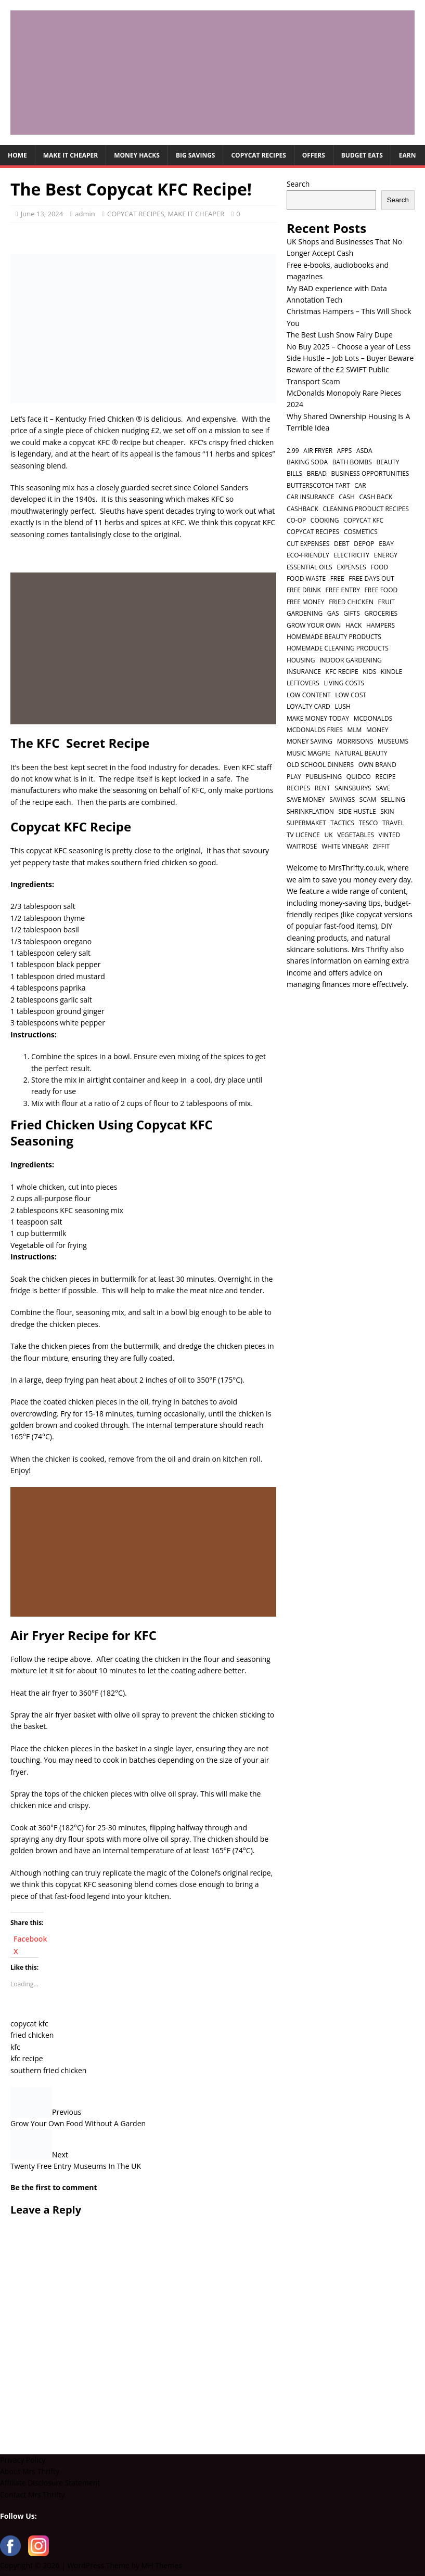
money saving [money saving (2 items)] (309, 741)
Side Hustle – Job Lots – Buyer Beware (350, 358)
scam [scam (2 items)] (368, 799)
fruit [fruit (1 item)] (386, 601)
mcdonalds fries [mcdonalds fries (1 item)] (315, 729)
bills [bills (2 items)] (294, 473)
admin (85, 213)
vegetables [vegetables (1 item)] (355, 834)
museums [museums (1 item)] (393, 741)
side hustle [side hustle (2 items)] (357, 811)
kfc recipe (26, 2058)
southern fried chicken (48, 2070)
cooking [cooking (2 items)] (325, 520)
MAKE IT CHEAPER (70, 155)
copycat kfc (29, 2023)
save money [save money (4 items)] (306, 799)
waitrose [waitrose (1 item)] (302, 846)
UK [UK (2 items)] (329, 834)
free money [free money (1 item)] (306, 601)
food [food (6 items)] (380, 567)
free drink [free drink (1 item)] (304, 590)
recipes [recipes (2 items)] (298, 788)
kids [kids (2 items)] (369, 671)
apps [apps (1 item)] (344, 450)
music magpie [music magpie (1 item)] (309, 753)
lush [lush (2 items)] (342, 706)
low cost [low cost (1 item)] (350, 695)
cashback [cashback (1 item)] (302, 508)
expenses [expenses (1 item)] (351, 567)
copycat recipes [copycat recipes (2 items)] (313, 531)
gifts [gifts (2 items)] (351, 613)
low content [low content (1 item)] (309, 695)
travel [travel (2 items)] (393, 822)
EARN (407, 155)
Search (298, 184)
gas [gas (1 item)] (333, 613)
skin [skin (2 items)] (387, 811)
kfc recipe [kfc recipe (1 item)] (342, 671)
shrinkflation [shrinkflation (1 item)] (310, 811)
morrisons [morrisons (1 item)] (355, 741)
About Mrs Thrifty (29, 2471)
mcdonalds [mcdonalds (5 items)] (373, 718)
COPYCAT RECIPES (258, 155)
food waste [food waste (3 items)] (306, 578)
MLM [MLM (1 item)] (354, 729)
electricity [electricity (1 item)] (351, 555)
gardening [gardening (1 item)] (305, 613)
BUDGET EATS (362, 155)
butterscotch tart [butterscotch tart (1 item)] (318, 485)
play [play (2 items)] (294, 776)
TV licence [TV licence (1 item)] (303, 834)
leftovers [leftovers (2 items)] (303, 683)
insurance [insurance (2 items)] (304, 671)
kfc (15, 2047)
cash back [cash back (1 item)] (375, 496)
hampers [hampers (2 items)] (380, 625)
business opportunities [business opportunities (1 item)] (370, 473)
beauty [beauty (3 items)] (387, 462)
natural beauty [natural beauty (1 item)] (361, 753)
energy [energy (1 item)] (385, 555)
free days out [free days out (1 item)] (371, 578)
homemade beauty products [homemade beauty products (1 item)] (334, 636)
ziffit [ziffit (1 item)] (381, 846)
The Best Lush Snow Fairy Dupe (340, 335)
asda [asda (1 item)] (364, 450)
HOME (17, 155)
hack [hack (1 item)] (353, 625)
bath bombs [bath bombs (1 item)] (352, 462)
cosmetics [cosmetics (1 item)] (361, 531)
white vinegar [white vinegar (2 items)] (344, 846)
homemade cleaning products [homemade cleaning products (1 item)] (338, 648)
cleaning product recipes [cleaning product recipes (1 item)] (366, 508)
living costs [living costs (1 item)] (344, 683)
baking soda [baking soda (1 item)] (307, 462)
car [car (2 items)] (360, 485)
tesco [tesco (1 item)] (368, 822)
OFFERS (313, 155)
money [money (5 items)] (377, 729)
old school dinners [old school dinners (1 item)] (320, 764)
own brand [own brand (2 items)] (377, 764)
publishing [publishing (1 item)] (323, 776)
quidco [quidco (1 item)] (358, 776)
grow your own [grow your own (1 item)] (314, 625)
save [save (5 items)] (383, 788)
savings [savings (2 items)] (342, 799)
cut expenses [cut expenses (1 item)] (308, 543)
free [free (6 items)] (337, 578)
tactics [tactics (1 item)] (342, 822)
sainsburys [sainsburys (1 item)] (352, 788)
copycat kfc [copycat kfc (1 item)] (363, 520)
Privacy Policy (22, 2460)
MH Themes (161, 2565)
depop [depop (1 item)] (364, 543)
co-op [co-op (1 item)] (296, 520)
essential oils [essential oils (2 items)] (309, 567)
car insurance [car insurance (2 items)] (310, 496)
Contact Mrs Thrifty (32, 2495)
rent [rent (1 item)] (322, 788)
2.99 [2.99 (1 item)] (293, 450)
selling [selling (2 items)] (393, 799)
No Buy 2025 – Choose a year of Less (348, 347)
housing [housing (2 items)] (301, 660)
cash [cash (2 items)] (347, 496)
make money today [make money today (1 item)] (318, 718)
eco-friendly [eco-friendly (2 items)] (308, 555)
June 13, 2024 (42, 213)
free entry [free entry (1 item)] (342, 590)
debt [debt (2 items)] (342, 543)
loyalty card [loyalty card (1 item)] (308, 706)
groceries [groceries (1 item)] (380, 613)
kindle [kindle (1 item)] (391, 671)
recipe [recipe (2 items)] (386, 776)
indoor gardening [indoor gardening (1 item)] (350, 660)
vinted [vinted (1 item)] (390, 834)
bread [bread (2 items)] (317, 473)
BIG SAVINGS (195, 155)
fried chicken (32, 2035)
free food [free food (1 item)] (381, 590)
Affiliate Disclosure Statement (50, 2483)
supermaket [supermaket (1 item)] (306, 822)
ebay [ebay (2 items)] (386, 543)
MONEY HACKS (137, 155)
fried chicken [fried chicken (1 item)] (351, 601)
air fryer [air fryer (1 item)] (317, 450)
